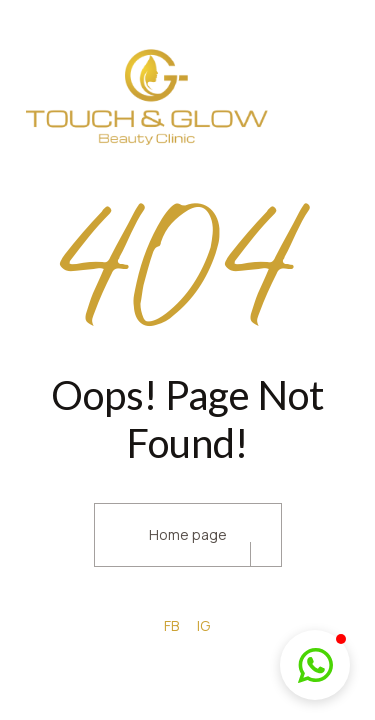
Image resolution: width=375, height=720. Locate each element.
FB (171, 625)
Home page (188, 534)
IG (203, 625)
